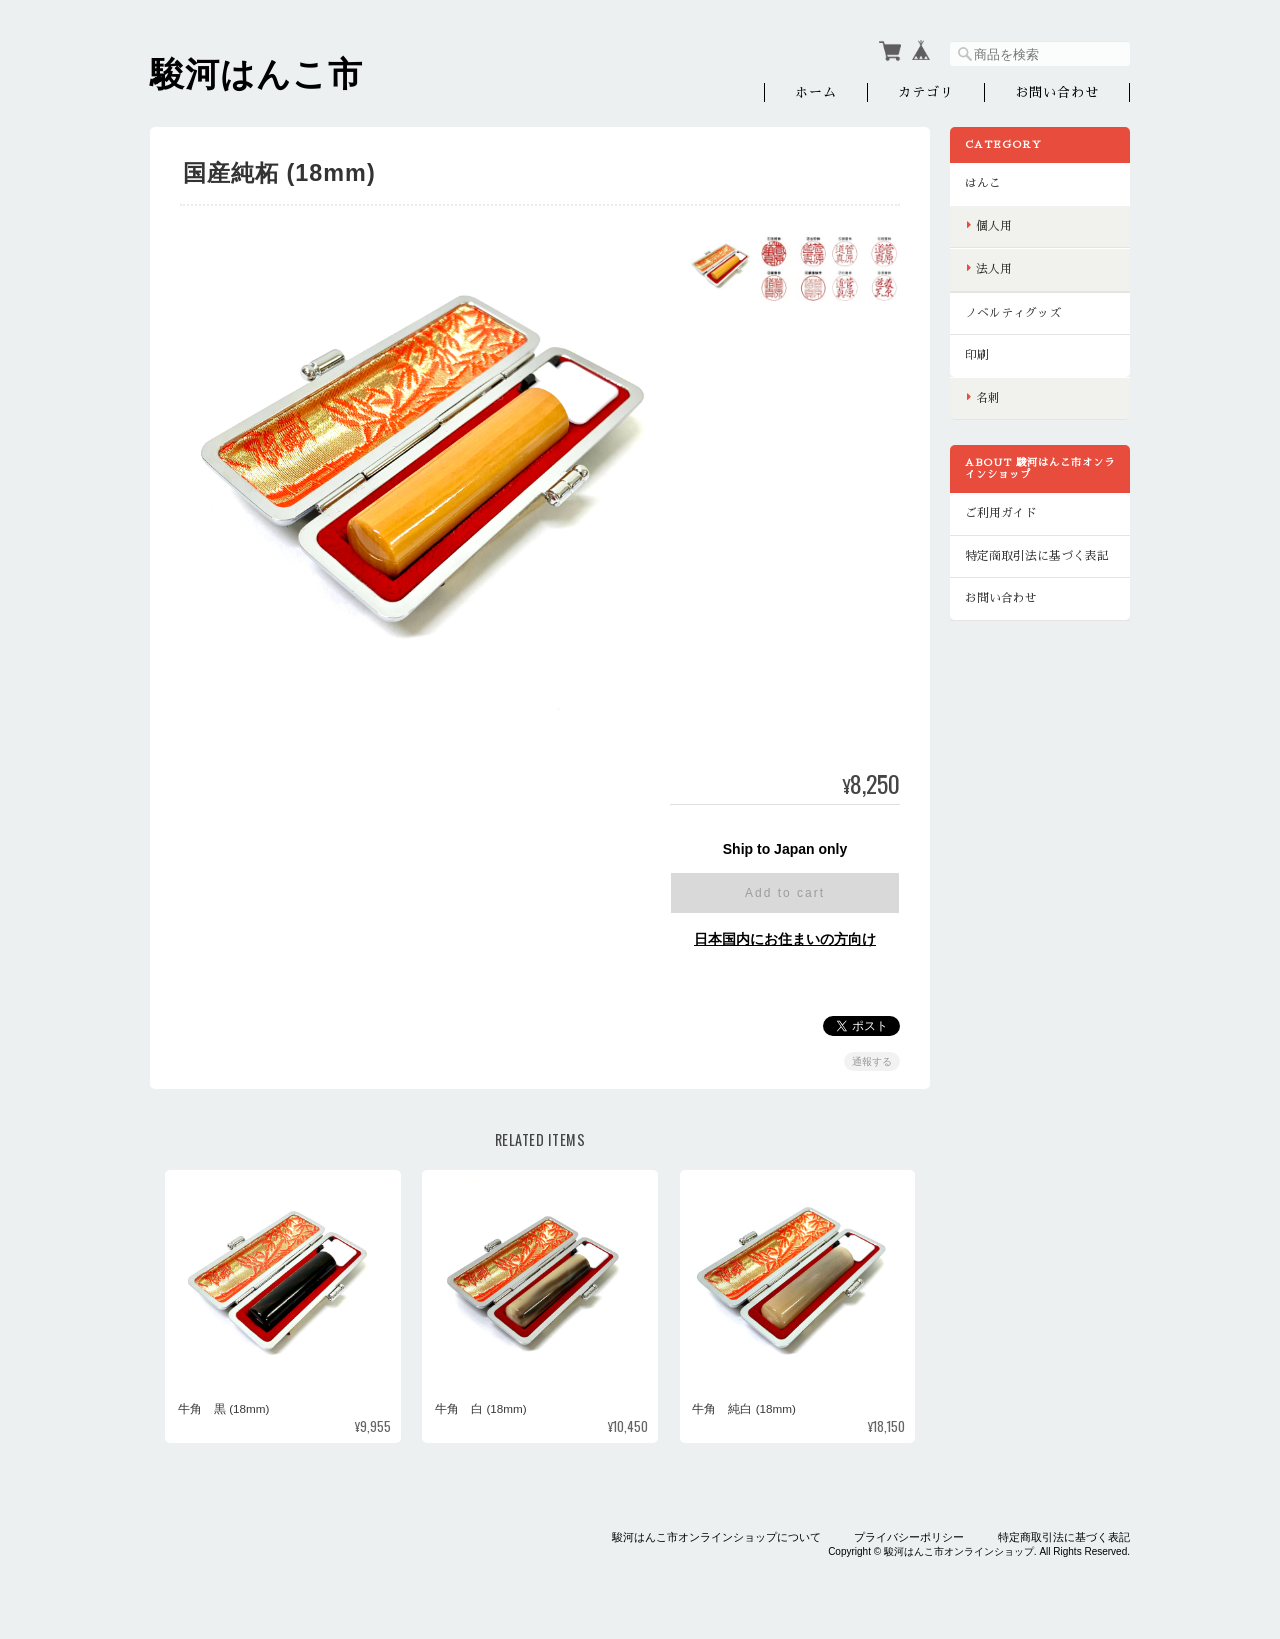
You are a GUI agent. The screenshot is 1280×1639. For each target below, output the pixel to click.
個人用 (994, 226)
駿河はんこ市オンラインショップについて (716, 1537)
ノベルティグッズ (1013, 313)
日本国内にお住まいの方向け (785, 939)
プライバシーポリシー (909, 1537)
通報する (872, 1061)
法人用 (994, 269)
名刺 (988, 398)
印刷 (977, 355)
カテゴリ (926, 92)
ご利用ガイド (1001, 513)
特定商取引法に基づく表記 (1037, 556)
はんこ (983, 183)
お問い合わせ (1057, 92)
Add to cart (785, 893)
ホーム (816, 92)
